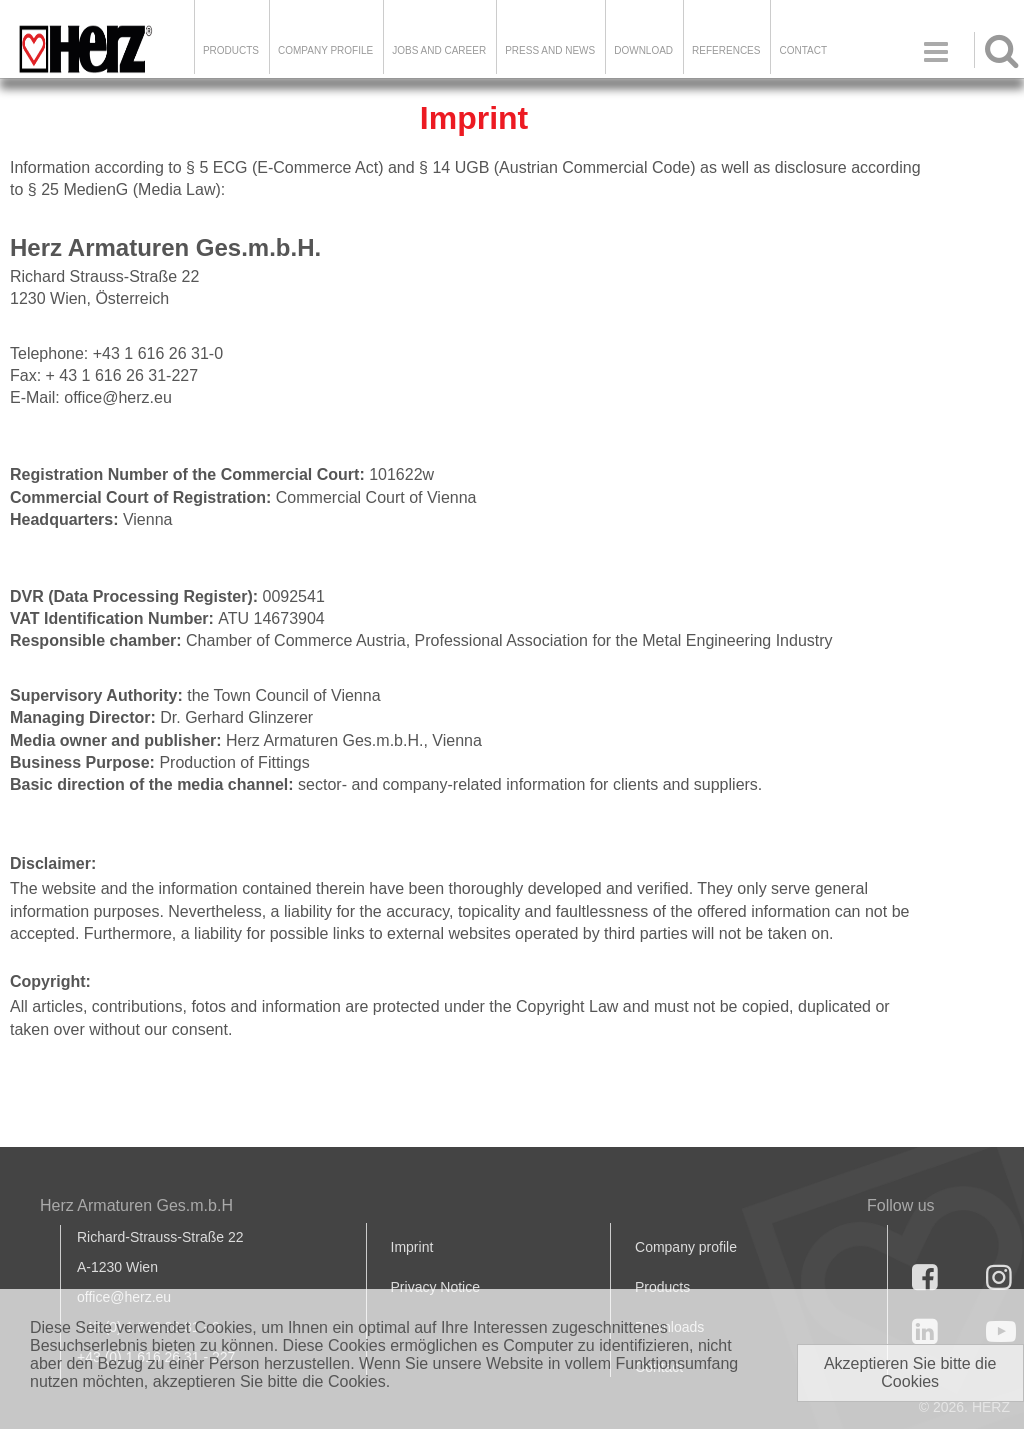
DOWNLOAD (643, 50)
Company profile (686, 1247)
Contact (803, 50)
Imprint (412, 1247)
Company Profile (325, 50)
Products (231, 50)
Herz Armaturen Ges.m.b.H (136, 1205)
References (726, 50)
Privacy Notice (435, 1287)
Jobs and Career (439, 50)
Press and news (550, 50)
